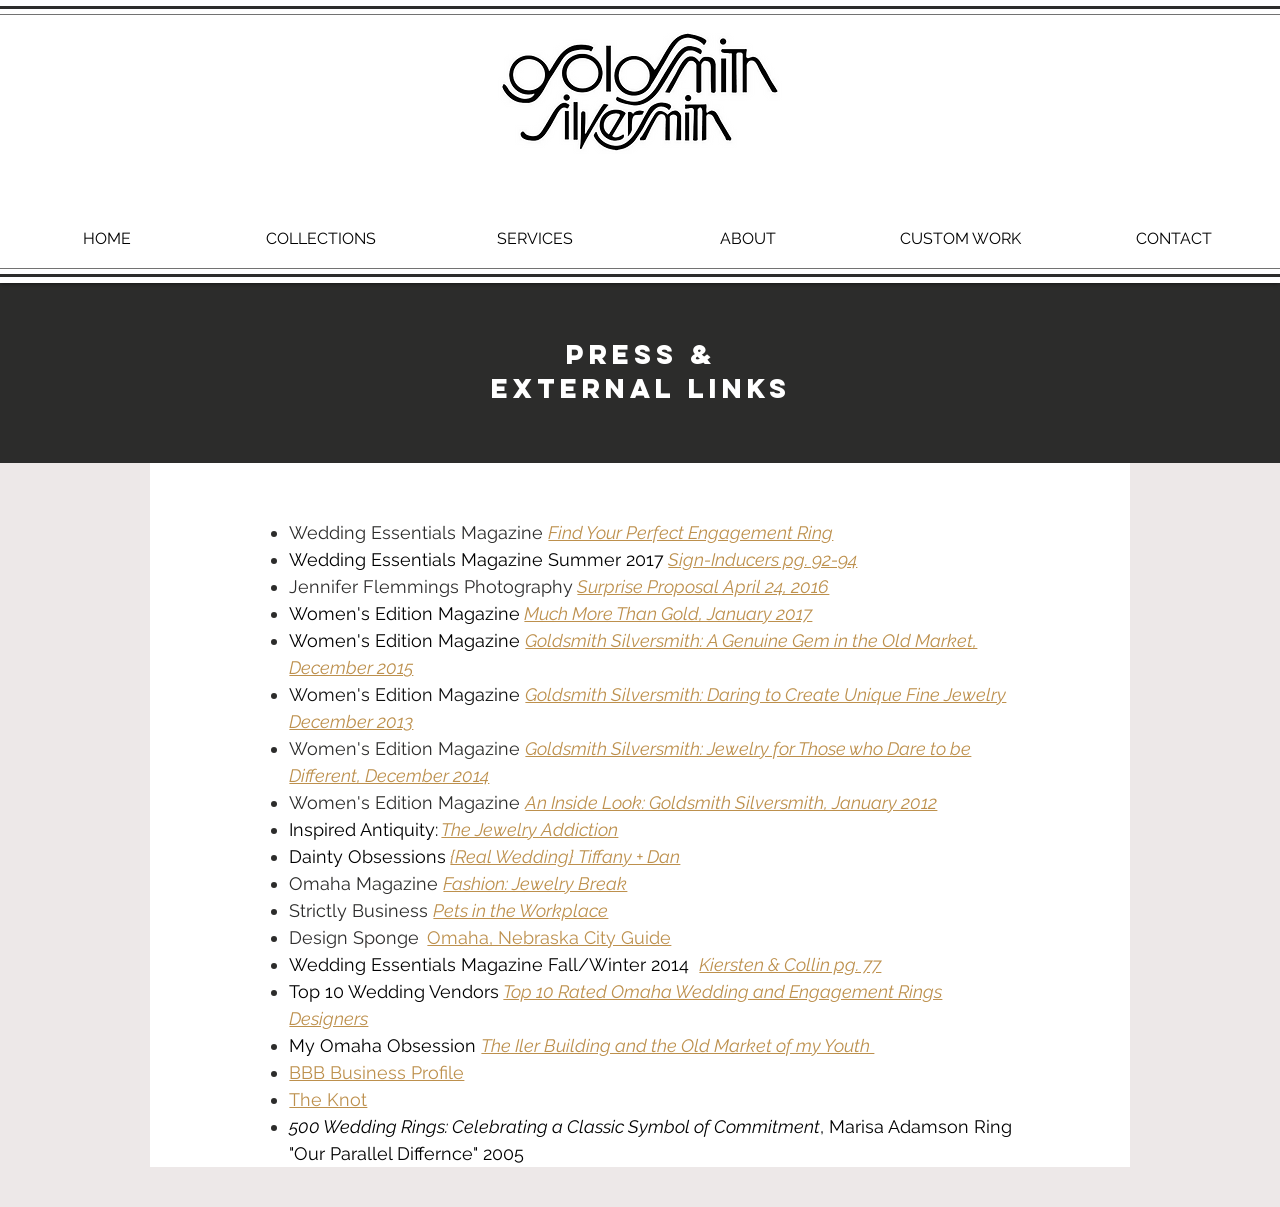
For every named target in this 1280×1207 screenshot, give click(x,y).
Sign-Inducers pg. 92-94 (762, 559)
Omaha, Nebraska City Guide (549, 937)
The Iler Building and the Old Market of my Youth (677, 1045)
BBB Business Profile (376, 1072)
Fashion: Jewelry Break (535, 883)
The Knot (328, 1099)
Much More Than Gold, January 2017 (668, 613)
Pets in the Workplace (520, 910)
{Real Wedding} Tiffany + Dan (565, 856)
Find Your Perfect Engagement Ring (690, 532)
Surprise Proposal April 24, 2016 (703, 586)
